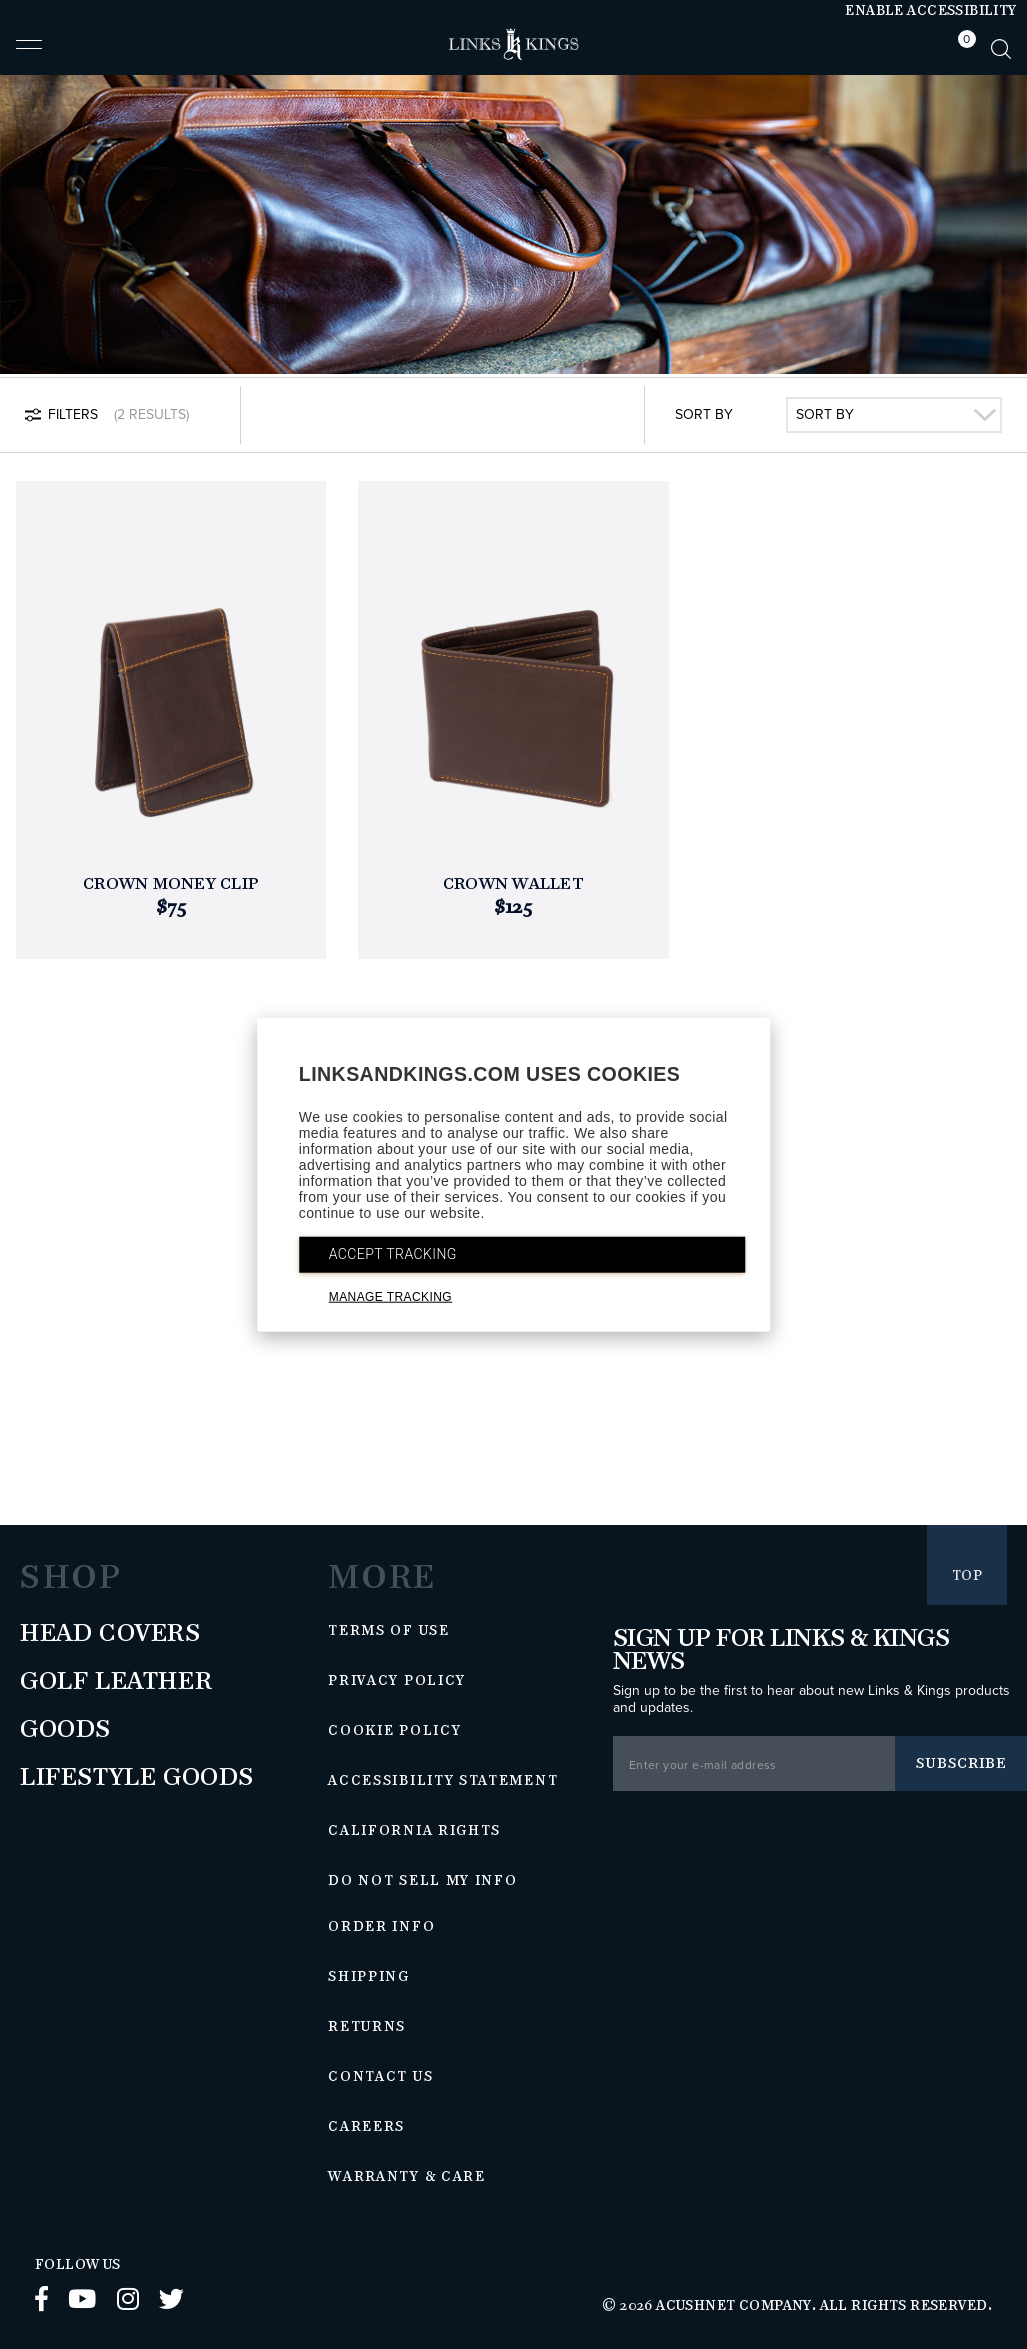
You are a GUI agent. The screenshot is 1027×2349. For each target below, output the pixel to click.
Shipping (369, 1977)
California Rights (414, 1831)
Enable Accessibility (930, 11)
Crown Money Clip (171, 884)
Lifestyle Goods (137, 1778)
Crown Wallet (513, 884)
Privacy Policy (397, 1681)
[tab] (962, 48)
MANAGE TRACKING (390, 1297)
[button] (29, 53)
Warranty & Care (406, 2177)
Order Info (381, 1927)
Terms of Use (388, 1631)
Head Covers (110, 1634)
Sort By (704, 414)
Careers (366, 2127)
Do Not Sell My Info (422, 1881)
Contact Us (380, 2077)
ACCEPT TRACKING (393, 1254)
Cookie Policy (394, 1731)
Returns (367, 2027)
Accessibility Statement (443, 1781)
